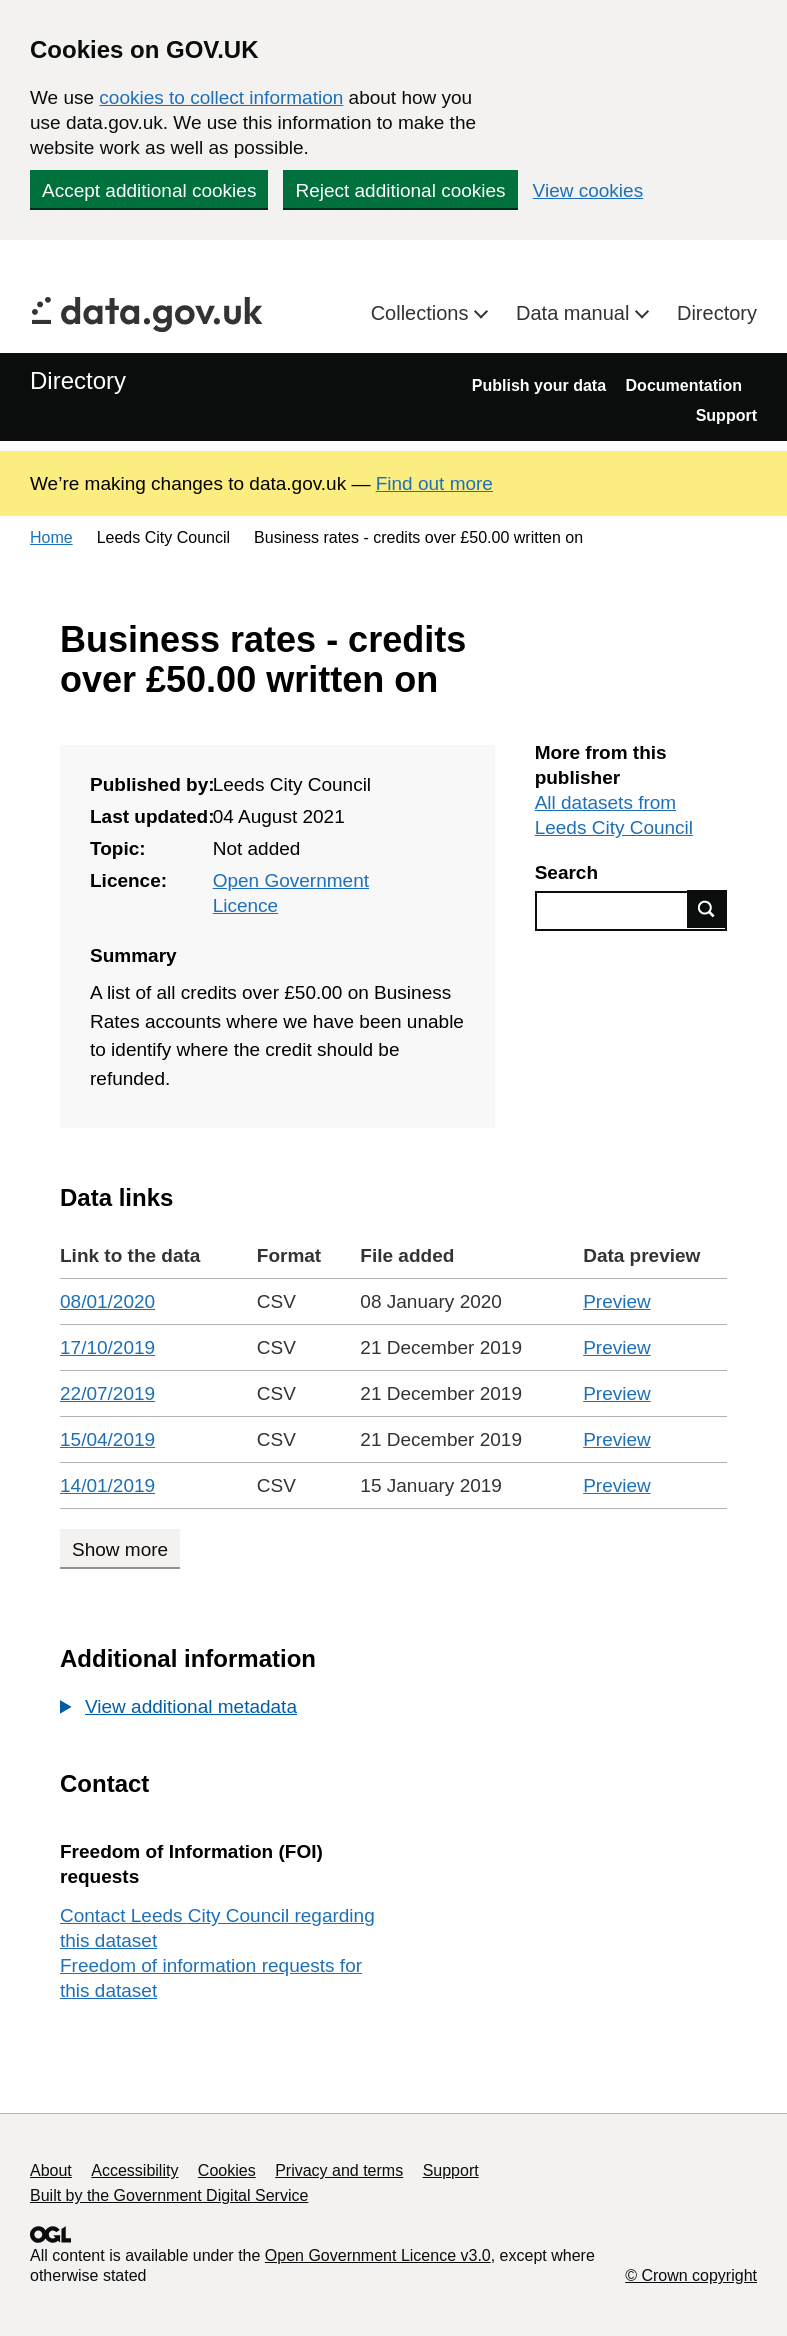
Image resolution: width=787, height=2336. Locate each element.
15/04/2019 (107, 1439)
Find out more (434, 483)
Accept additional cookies (149, 190)
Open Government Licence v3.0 (378, 2255)
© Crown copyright (691, 2275)
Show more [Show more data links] (120, 1549)
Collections (422, 313)
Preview (617, 1301)
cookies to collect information (221, 97)
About (51, 2170)
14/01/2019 (107, 1485)
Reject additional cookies (400, 190)
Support (726, 415)
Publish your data (539, 385)
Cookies (227, 2170)
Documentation (684, 385)
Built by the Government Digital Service (169, 2195)
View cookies (588, 190)
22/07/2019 (107, 1393)
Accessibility (134, 2170)
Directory (717, 313)
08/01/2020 (107, 1301)
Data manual (575, 313)
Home (51, 537)
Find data (707, 909)
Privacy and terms (339, 2170)
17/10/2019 (107, 1347)
